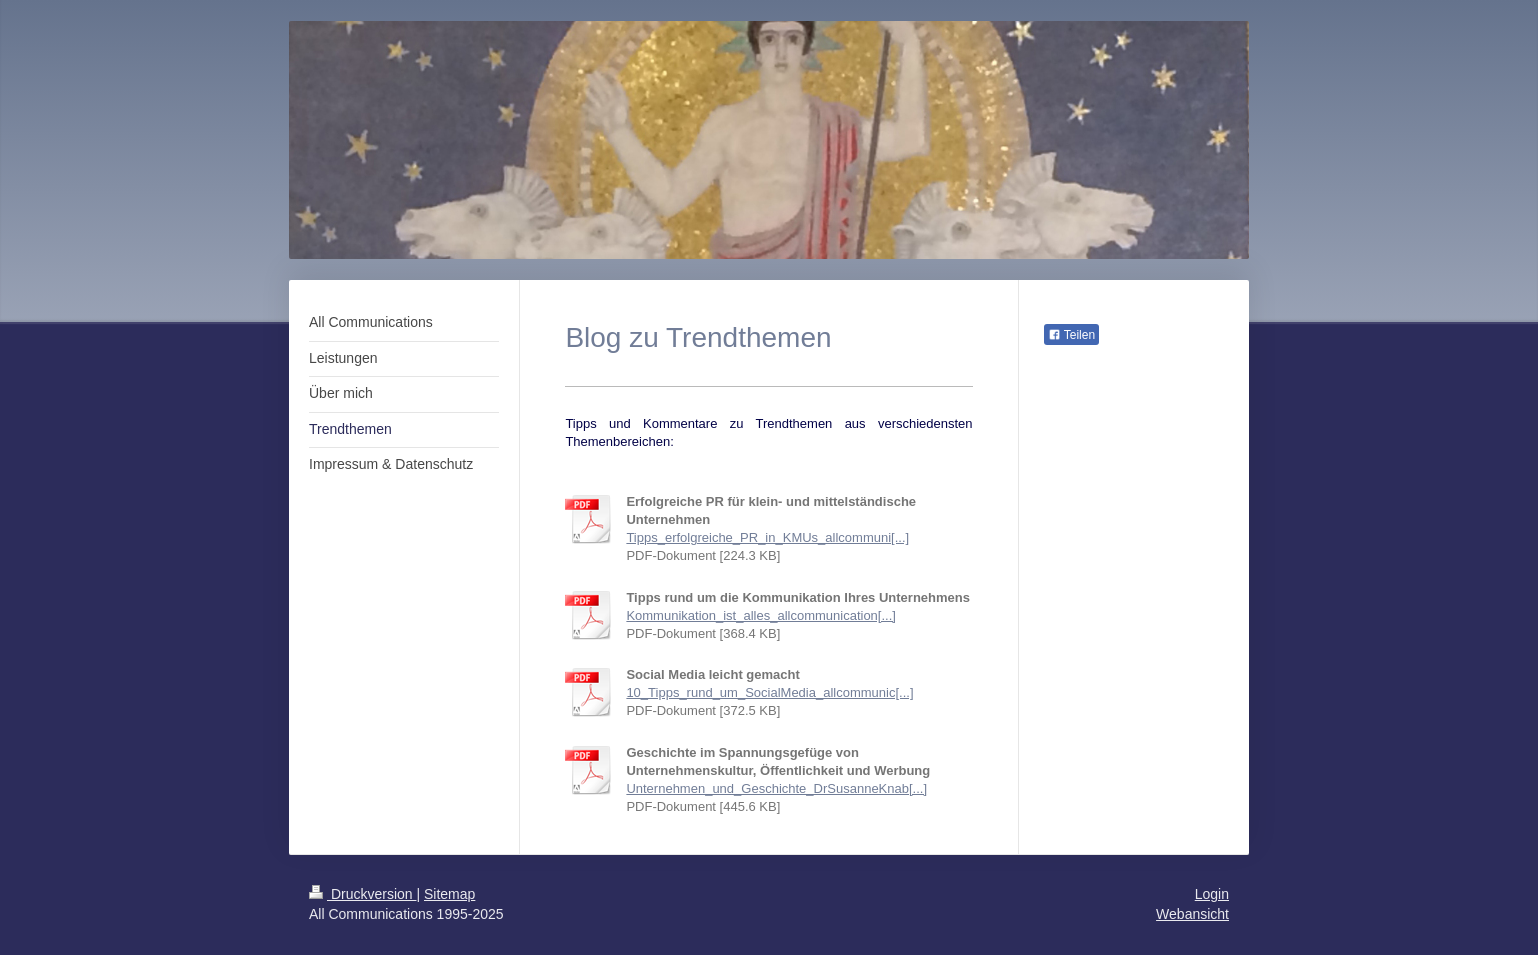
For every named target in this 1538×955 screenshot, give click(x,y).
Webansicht (1192, 914)
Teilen (1071, 335)
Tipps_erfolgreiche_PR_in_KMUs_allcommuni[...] (767, 537)
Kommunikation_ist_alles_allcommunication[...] (761, 615)
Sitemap (449, 894)
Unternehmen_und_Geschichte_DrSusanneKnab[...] (776, 788)
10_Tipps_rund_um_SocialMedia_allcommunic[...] (769, 692)
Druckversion (362, 894)
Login (1212, 894)
